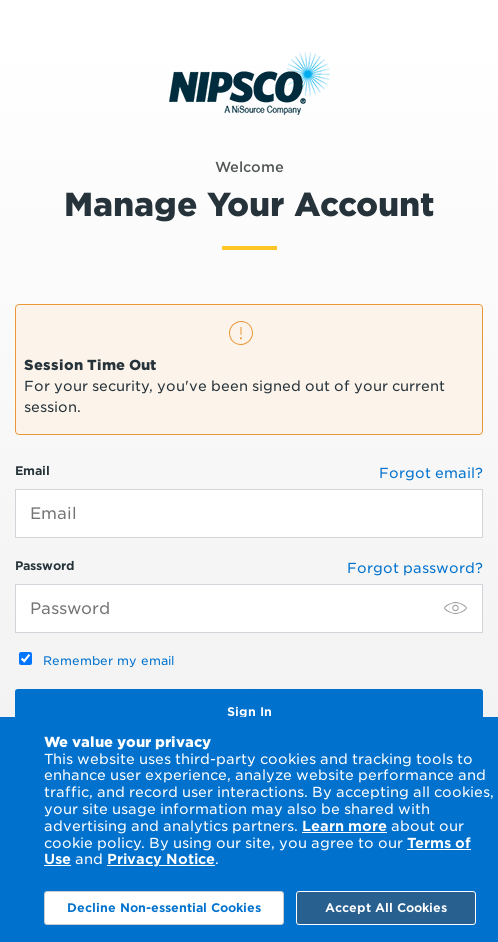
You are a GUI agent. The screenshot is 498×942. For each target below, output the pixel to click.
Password (249, 595)
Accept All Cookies (386, 907)
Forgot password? (415, 568)
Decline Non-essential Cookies (164, 907)
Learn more (344, 826)
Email (249, 500)
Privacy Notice (161, 859)
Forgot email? (431, 473)
